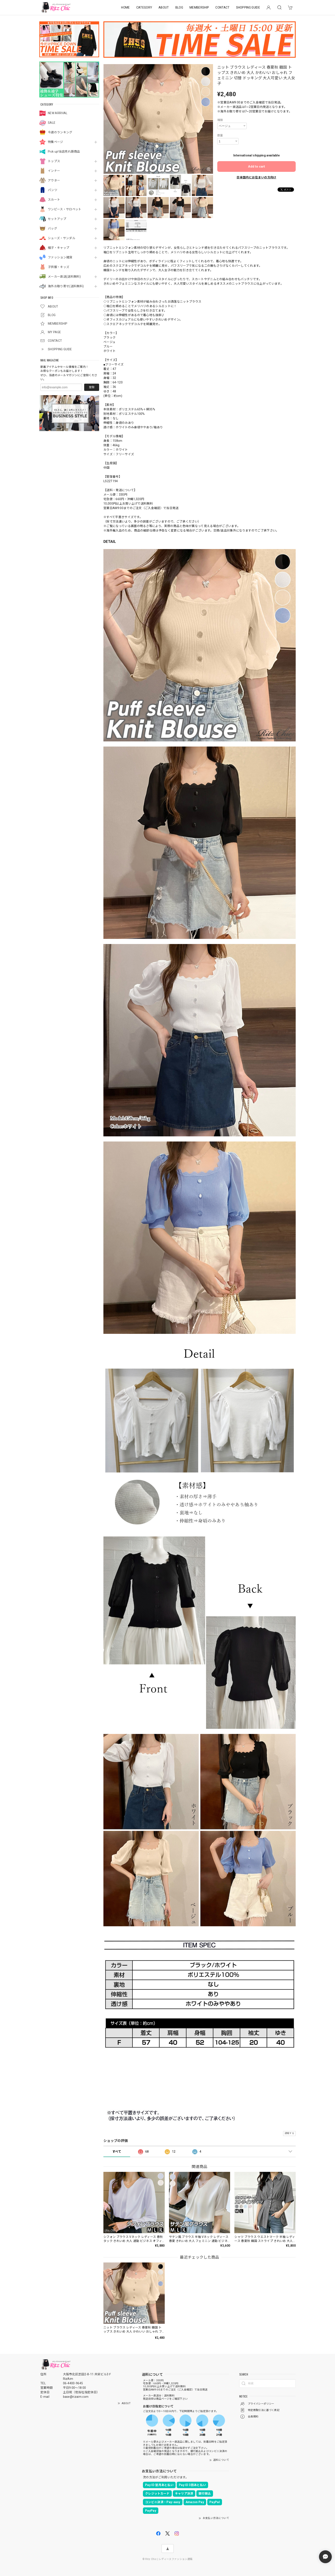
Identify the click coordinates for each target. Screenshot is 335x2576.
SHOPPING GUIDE (248, 7)
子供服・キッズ (58, 267)
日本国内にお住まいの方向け (256, 177)
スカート (54, 199)
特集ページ (55, 142)
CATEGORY (144, 7)
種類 (220, 120)
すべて (116, 2151)
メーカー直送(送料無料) (64, 276)
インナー (54, 170)
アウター (54, 180)
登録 (91, 387)
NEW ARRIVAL (58, 113)
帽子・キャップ (58, 247)
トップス (54, 161)
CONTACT (222, 7)
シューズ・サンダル (61, 238)
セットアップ (57, 219)
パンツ (52, 190)
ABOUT (164, 7)
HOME (125, 7)
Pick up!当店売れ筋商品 (64, 151)
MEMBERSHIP (199, 7)
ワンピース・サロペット (64, 209)
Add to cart (256, 166)
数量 (220, 135)
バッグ (52, 228)
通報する (289, 2133)
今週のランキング (60, 132)
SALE (51, 122)
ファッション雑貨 (60, 257)
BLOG (179, 7)
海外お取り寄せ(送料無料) (66, 286)
